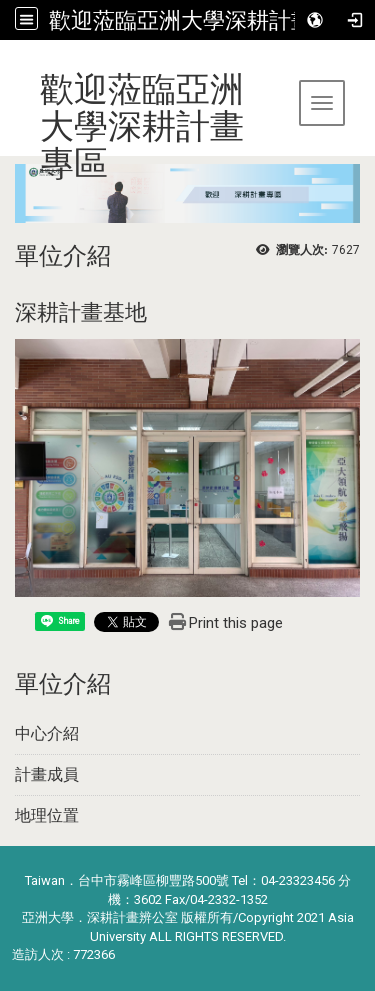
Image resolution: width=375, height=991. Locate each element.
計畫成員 (47, 774)
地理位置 (47, 815)
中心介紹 (47, 733)
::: (7, 64)
